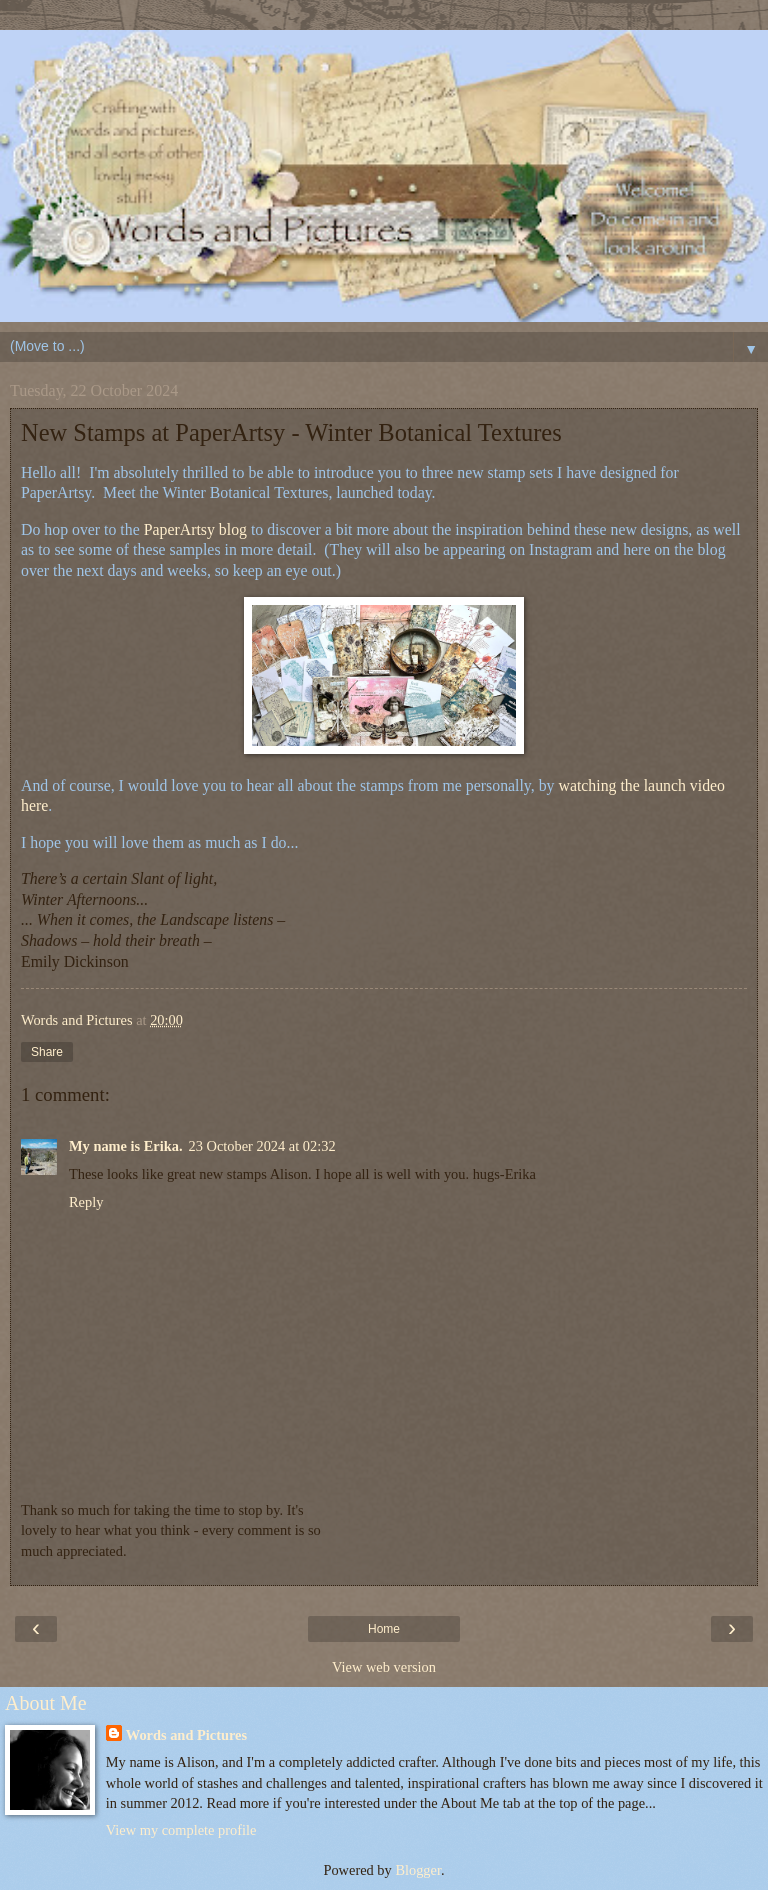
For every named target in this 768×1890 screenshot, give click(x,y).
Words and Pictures (186, 1735)
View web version (384, 1667)
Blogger (418, 1870)
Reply (86, 1202)
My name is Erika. (126, 1146)
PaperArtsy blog (195, 529)
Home (384, 1629)
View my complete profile (181, 1830)
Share (47, 1052)
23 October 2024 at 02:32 (262, 1146)
